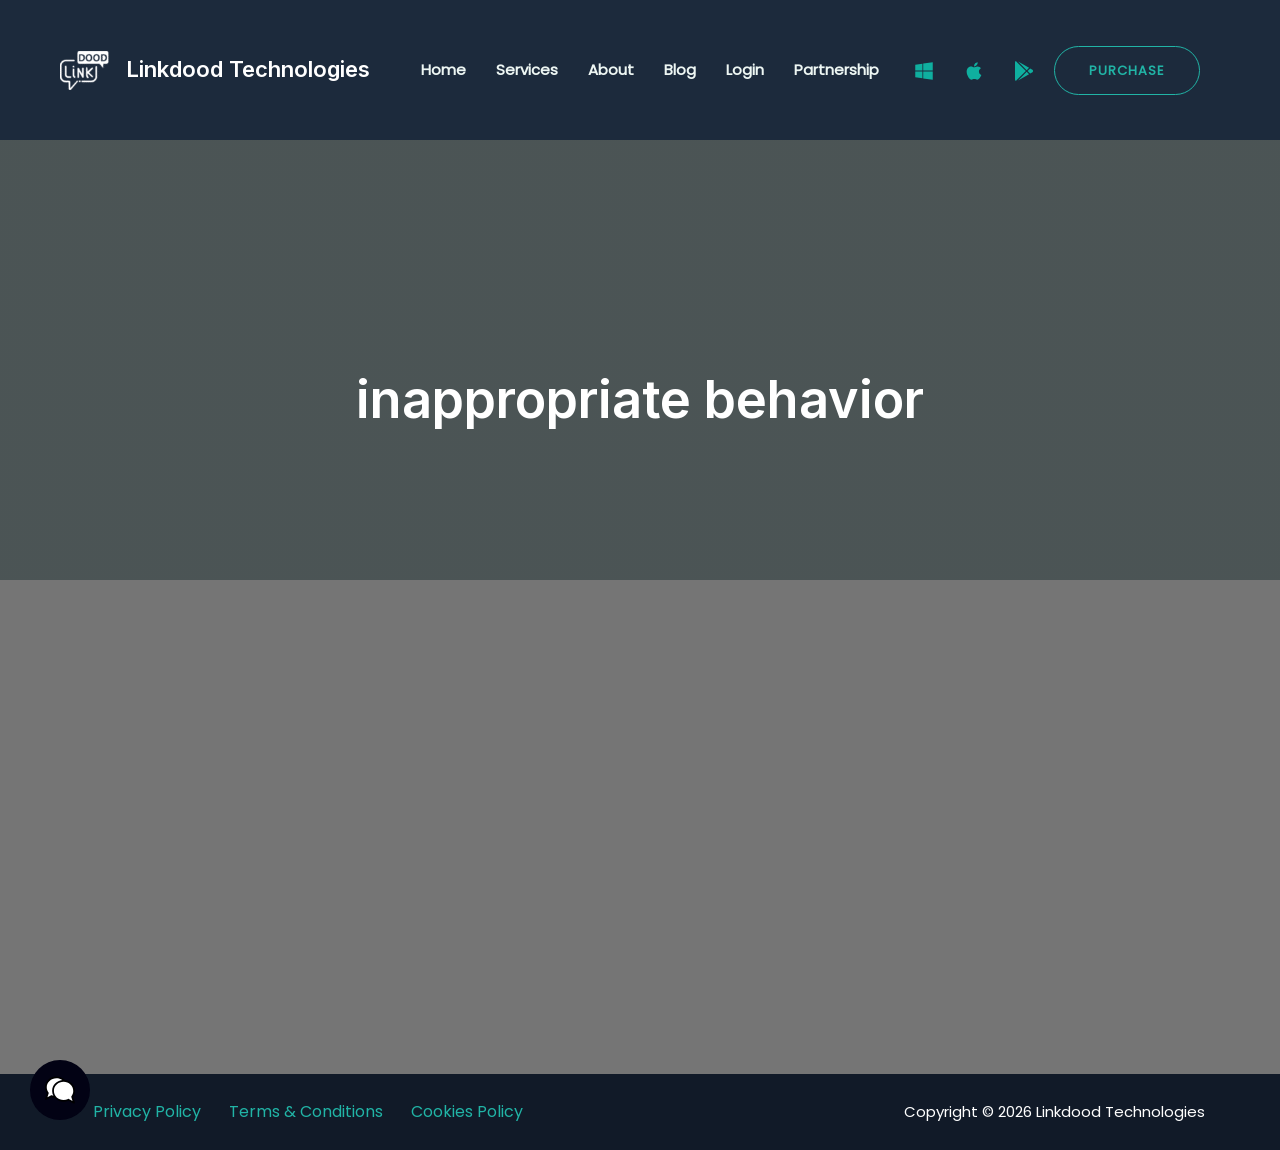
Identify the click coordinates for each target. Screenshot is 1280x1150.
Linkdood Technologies (248, 69)
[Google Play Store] (1024, 71)
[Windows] (924, 71)
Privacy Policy (147, 1111)
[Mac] (974, 71)
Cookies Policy (467, 1111)
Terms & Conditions (306, 1111)
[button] (1127, 70)
